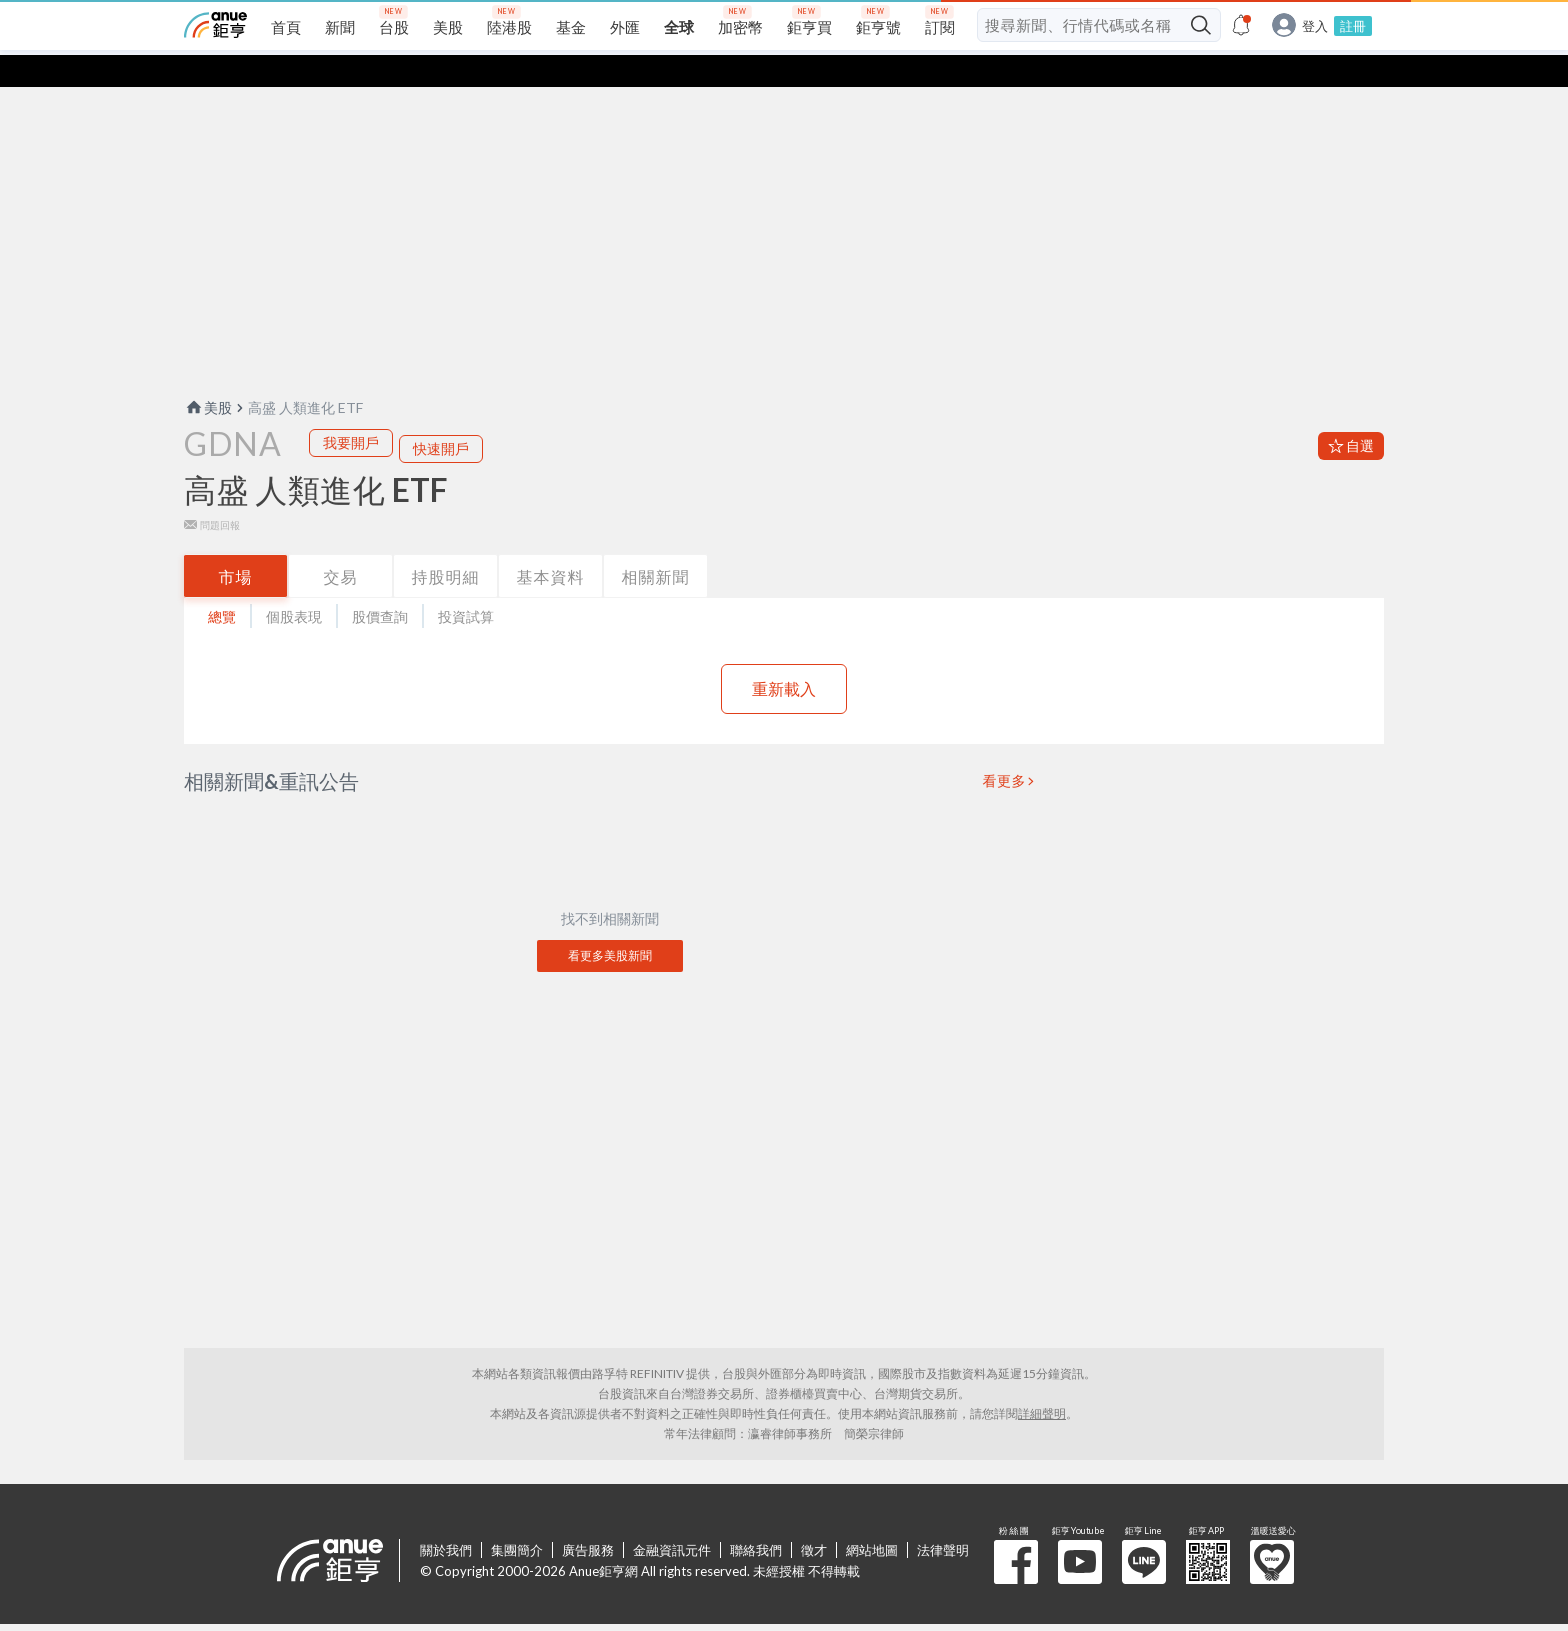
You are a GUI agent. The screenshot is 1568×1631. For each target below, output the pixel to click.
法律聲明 (943, 1518)
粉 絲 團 (1016, 1530)
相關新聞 (656, 544)
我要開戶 (351, 410)
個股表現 (294, 584)
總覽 (222, 584)
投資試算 (466, 584)
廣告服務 (588, 1518)
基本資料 (551, 544)
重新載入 (784, 656)
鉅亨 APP (1208, 1530)
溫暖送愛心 (1272, 1530)
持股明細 (446, 544)
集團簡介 (517, 1518)
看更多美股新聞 (610, 923)
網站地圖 (872, 1518)
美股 (208, 375)
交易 (341, 544)
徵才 (814, 1518)
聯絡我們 (756, 1518)
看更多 (1005, 749)
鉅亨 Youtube (1080, 1530)
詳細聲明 (1042, 1381)
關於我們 (446, 1518)
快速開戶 (441, 416)
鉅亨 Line (1144, 1530)
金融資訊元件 (672, 1518)
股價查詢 (380, 584)
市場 (236, 544)
